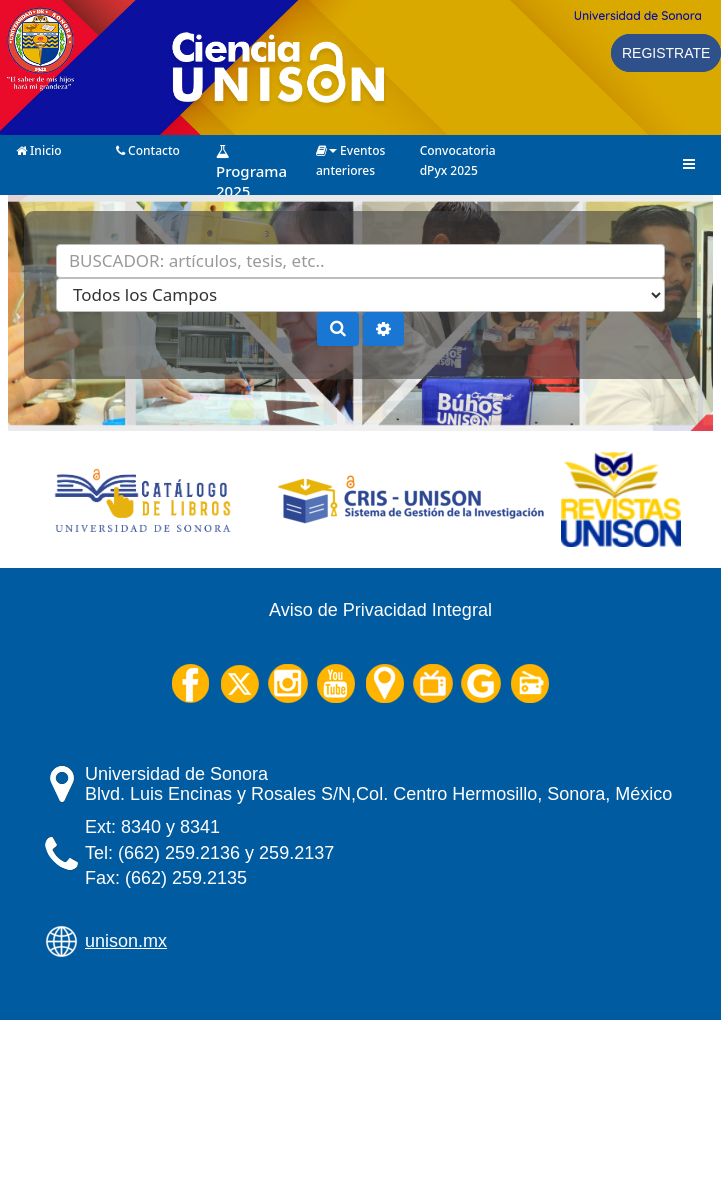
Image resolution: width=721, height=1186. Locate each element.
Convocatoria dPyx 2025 (458, 149)
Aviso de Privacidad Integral (380, 610)
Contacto (148, 149)
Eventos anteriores (350, 149)
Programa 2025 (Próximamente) (258, 150)
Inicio (39, 149)
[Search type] (360, 295)
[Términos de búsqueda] (360, 261)
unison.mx (126, 941)
